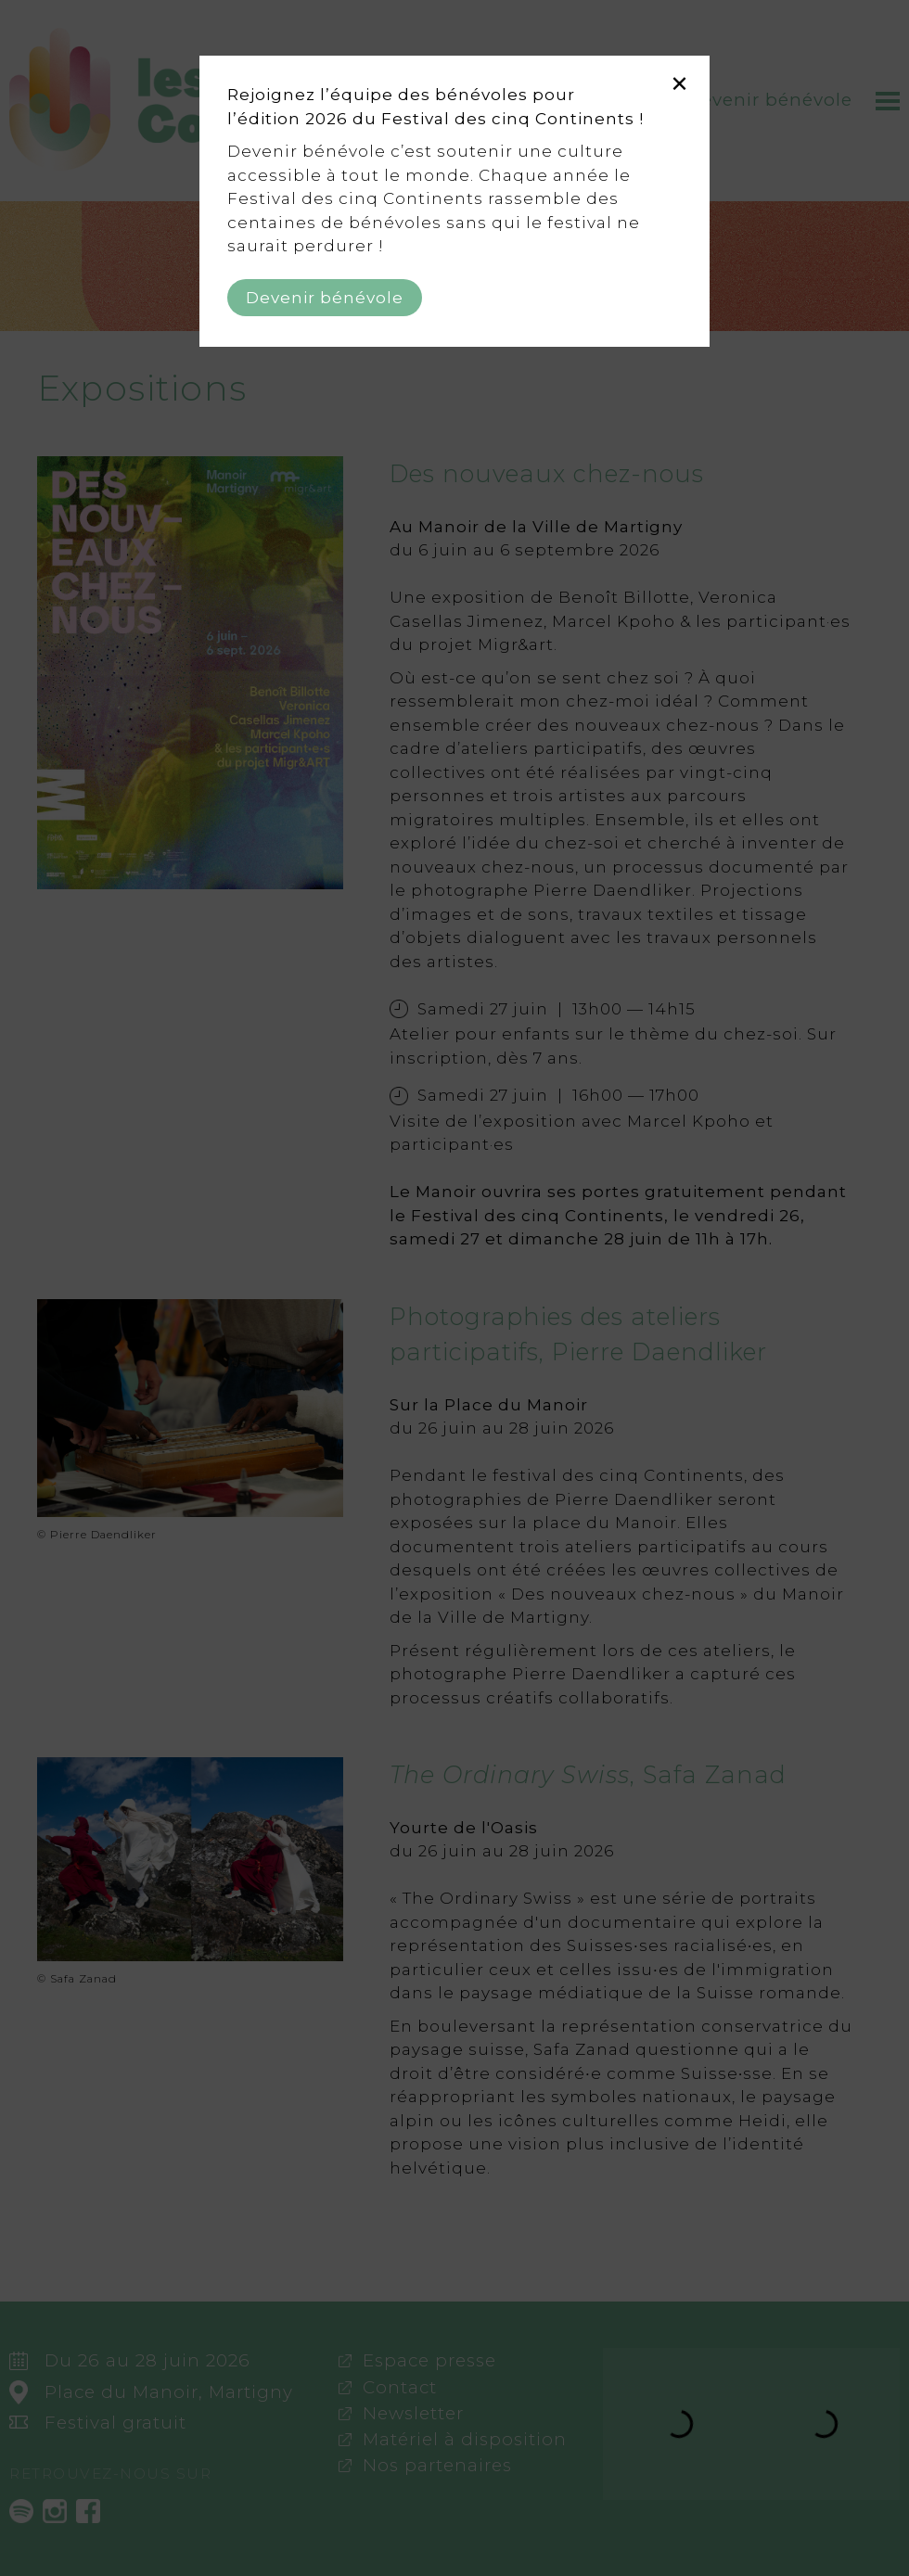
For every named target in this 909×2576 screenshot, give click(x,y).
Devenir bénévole (324, 297)
